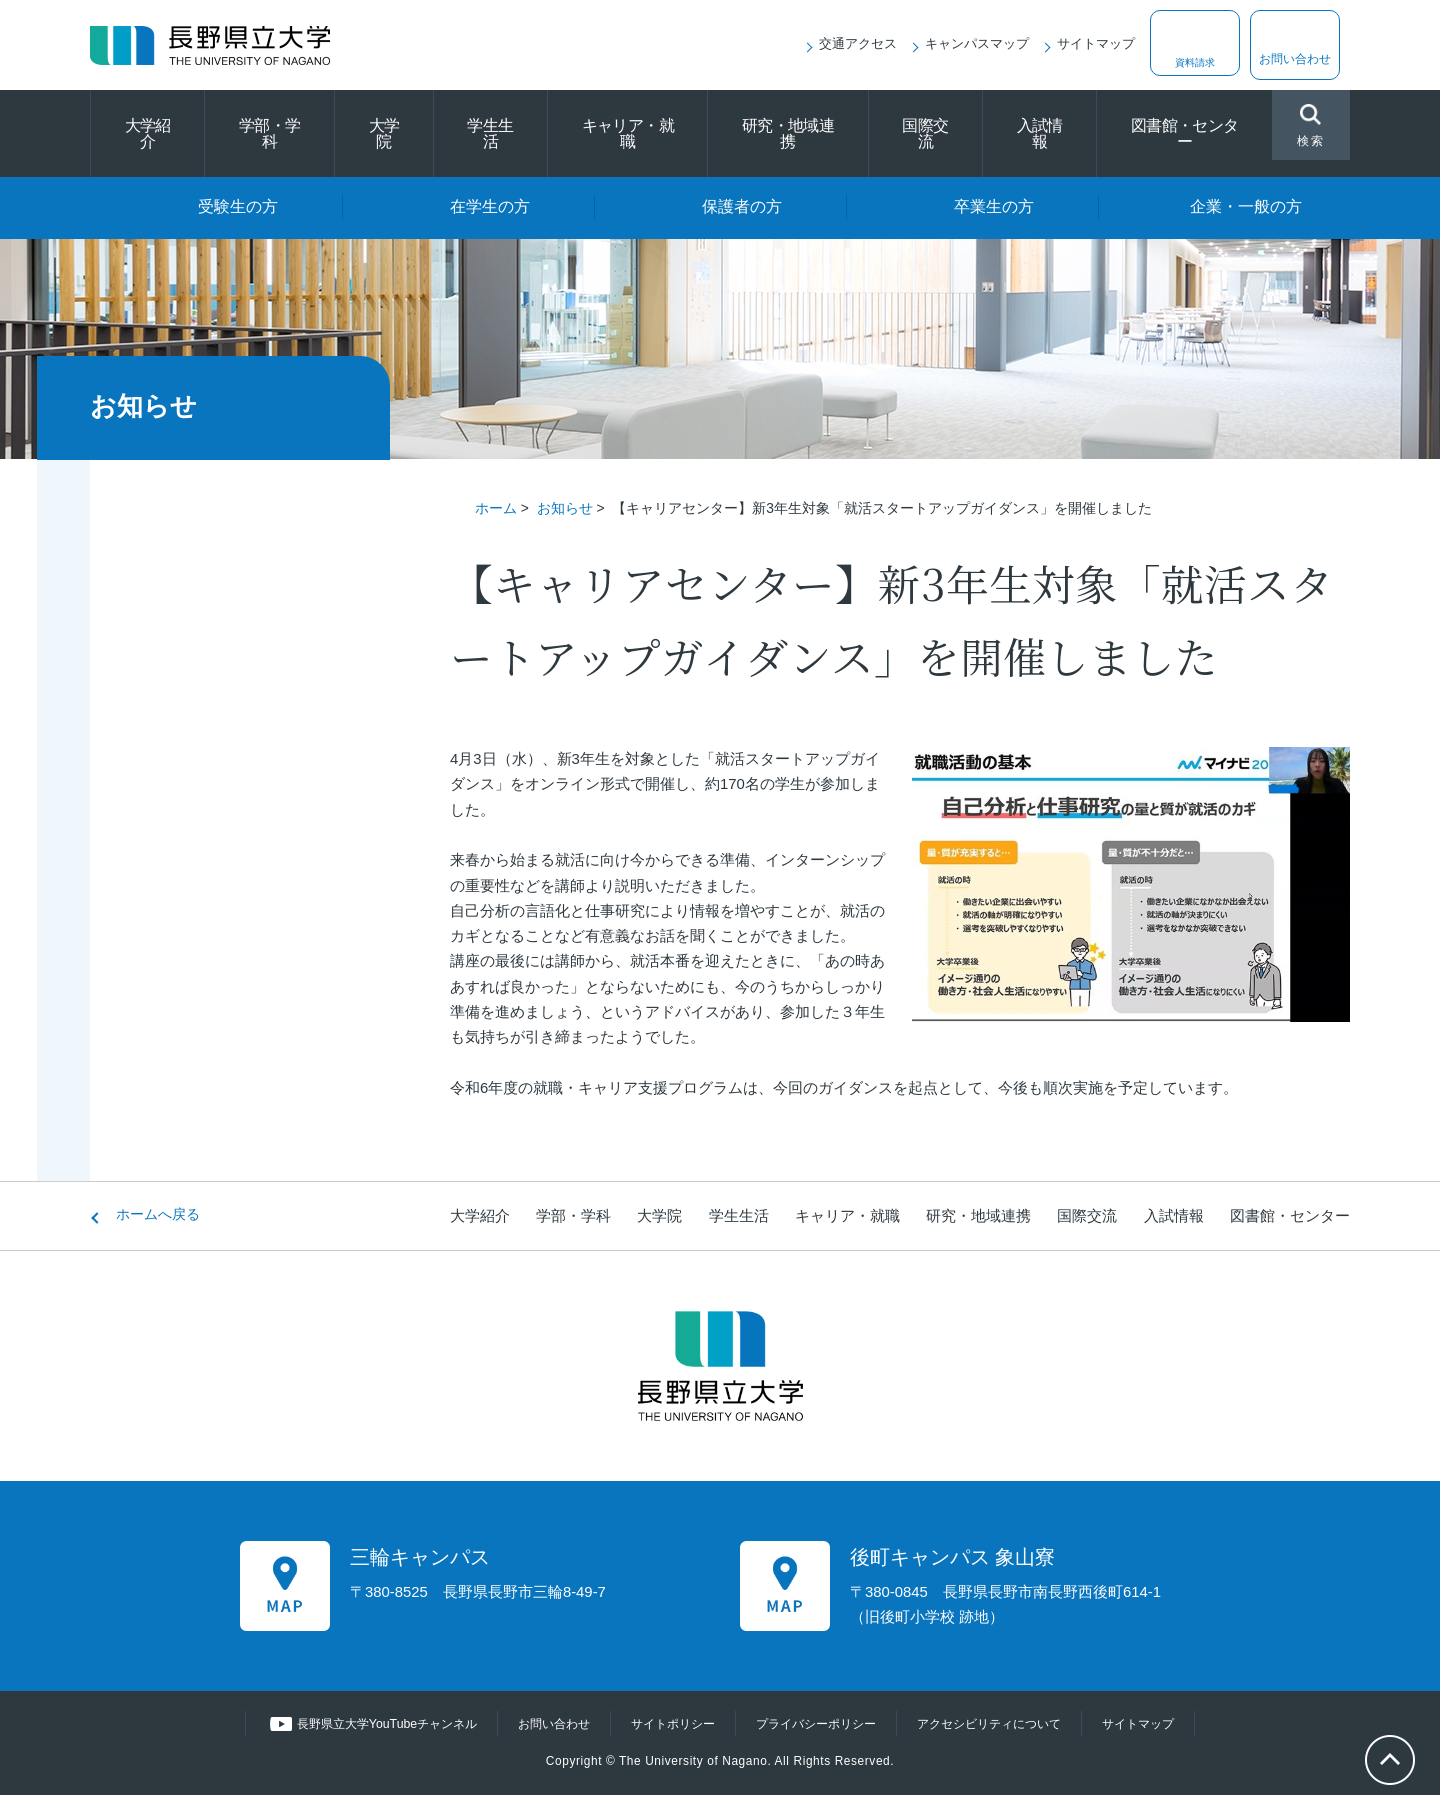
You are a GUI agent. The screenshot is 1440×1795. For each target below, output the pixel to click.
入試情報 (1040, 133)
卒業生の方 (994, 206)
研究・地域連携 (788, 133)
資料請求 (1195, 59)
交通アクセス (858, 43)
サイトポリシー (668, 1723)
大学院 (384, 133)
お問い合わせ (1295, 59)
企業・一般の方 (1246, 206)
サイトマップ (1096, 43)
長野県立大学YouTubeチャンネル (367, 1723)
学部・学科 (269, 133)
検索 (1311, 127)
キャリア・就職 (628, 133)
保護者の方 (742, 206)
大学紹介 (148, 133)
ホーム (496, 508)
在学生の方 (490, 206)
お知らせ (565, 508)
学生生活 (490, 133)
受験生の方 (238, 206)
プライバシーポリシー (820, 1723)
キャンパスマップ (977, 43)
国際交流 (925, 133)
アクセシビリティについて (1004, 1723)
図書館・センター (1185, 133)
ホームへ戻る (158, 1214)
